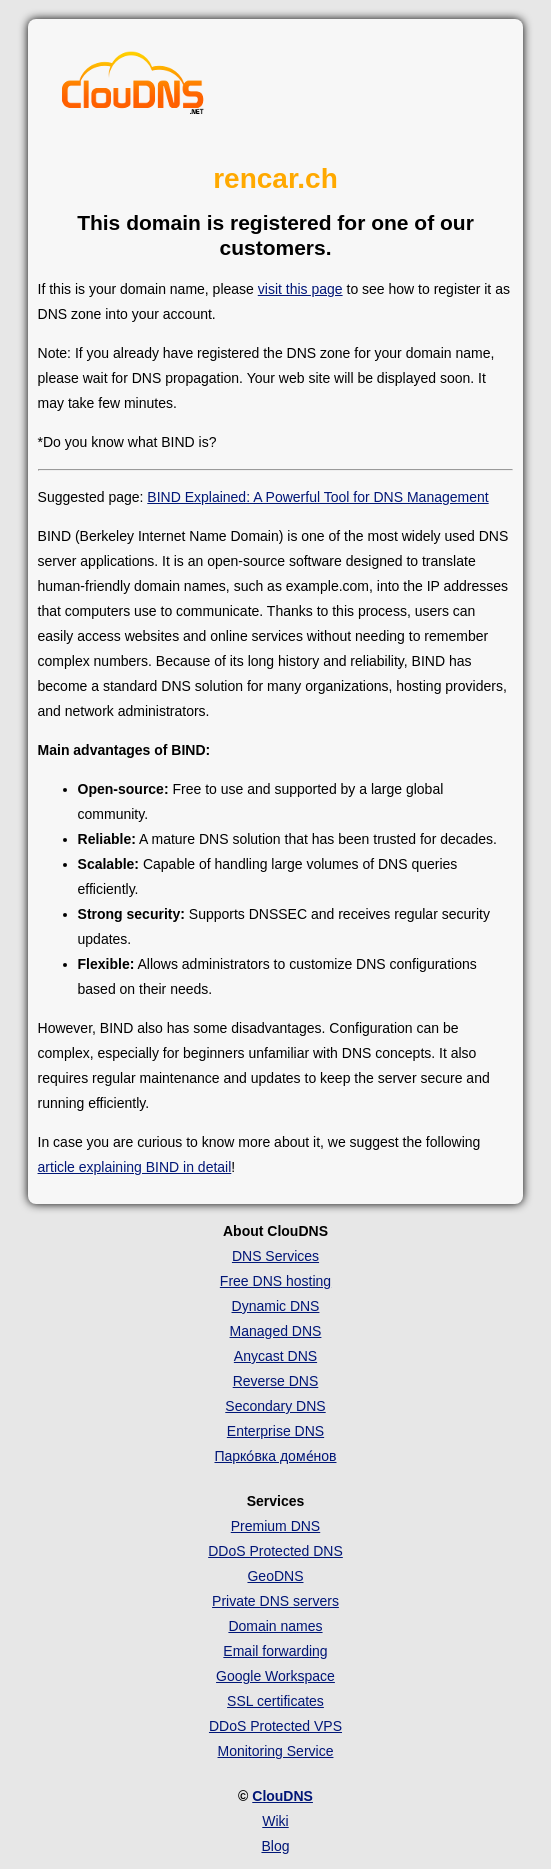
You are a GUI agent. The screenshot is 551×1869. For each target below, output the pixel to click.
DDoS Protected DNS (275, 1551)
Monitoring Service (276, 1751)
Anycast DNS (275, 1356)
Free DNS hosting (275, 1281)
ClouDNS (282, 1796)
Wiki (275, 1821)
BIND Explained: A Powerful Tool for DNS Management (317, 497)
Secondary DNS (275, 1406)
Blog (275, 1846)
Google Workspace (275, 1676)
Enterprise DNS (275, 1431)
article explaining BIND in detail (135, 1167)
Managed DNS (276, 1331)
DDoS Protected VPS (275, 1726)
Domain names (275, 1626)
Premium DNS (275, 1526)
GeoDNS (275, 1576)
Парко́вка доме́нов (275, 1456)
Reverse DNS (276, 1381)
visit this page (300, 289)
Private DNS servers (275, 1601)
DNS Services (275, 1256)
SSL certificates (275, 1701)
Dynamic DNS (276, 1306)
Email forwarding (275, 1651)
